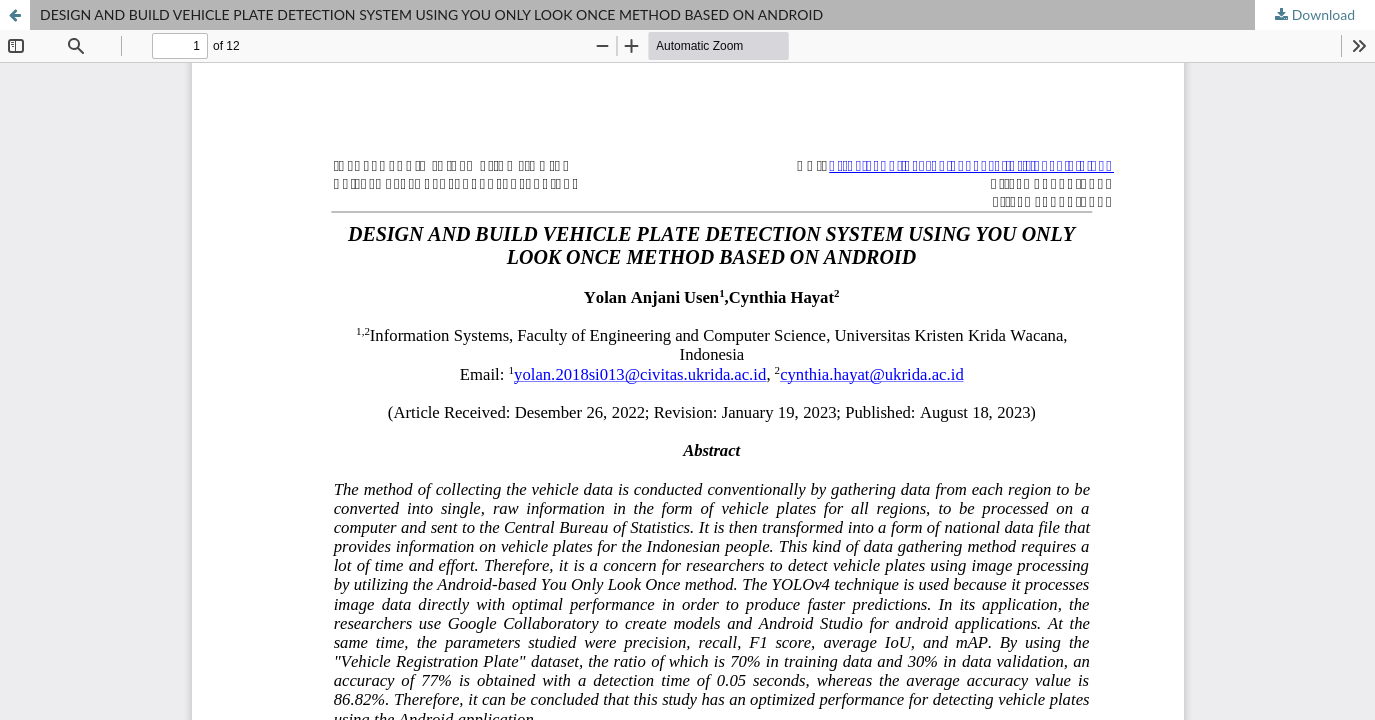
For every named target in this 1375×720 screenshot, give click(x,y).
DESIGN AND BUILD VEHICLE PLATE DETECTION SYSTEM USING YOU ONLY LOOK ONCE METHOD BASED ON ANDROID (431, 14)
